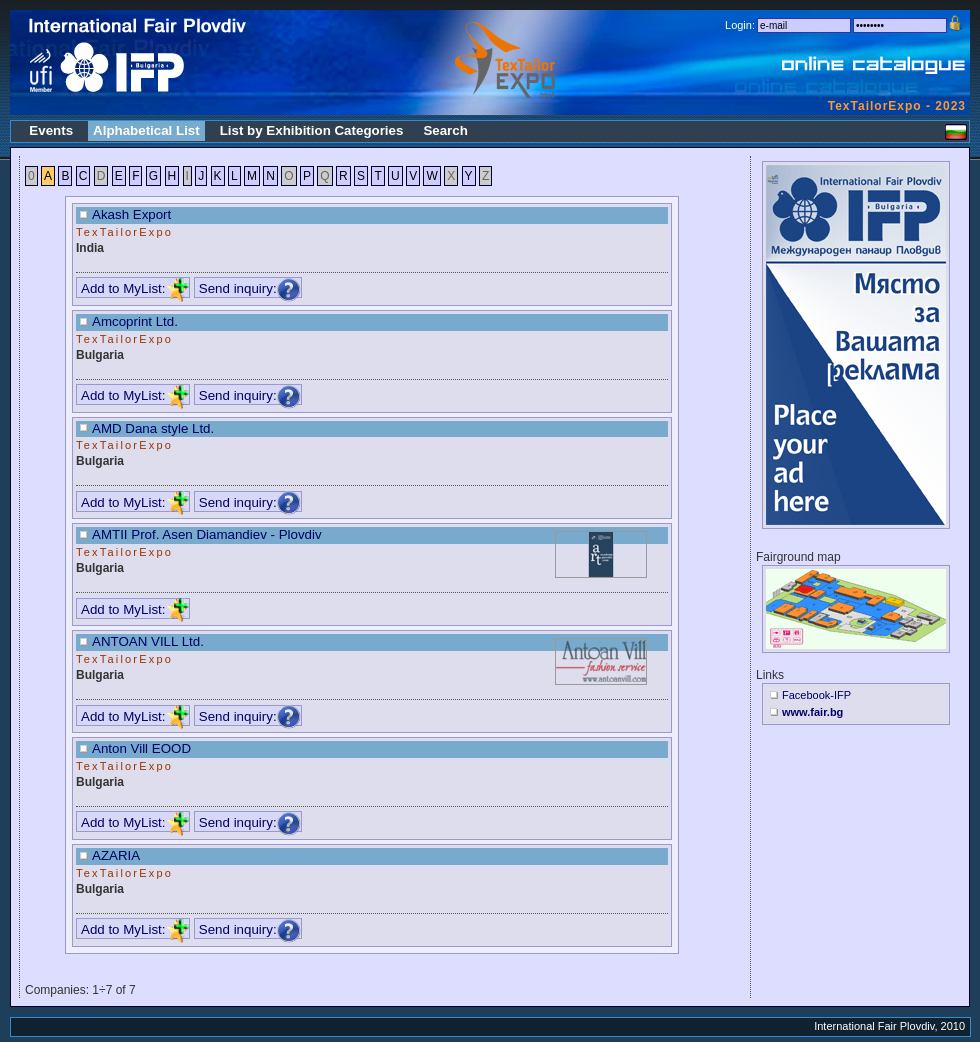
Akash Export (131, 214)
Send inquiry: (250, 288)
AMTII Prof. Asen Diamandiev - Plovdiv (207, 534)
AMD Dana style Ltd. (153, 428)
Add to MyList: (135, 288)
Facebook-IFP (816, 695)
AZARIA (116, 855)
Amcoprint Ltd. (135, 321)
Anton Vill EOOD (141, 748)
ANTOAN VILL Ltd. (148, 641)
